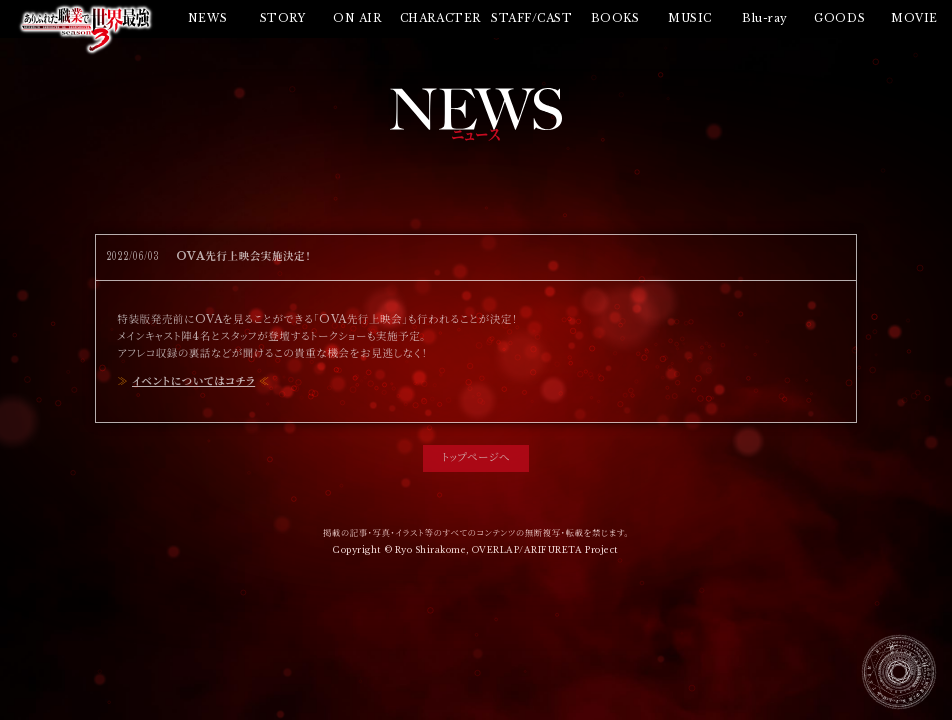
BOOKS (615, 18)
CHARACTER (440, 18)
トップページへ (476, 457)
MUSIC (690, 18)
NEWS (207, 18)
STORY (283, 18)
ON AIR (357, 18)
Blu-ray (765, 18)
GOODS (839, 18)
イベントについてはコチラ (193, 381)
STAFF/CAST (531, 18)
